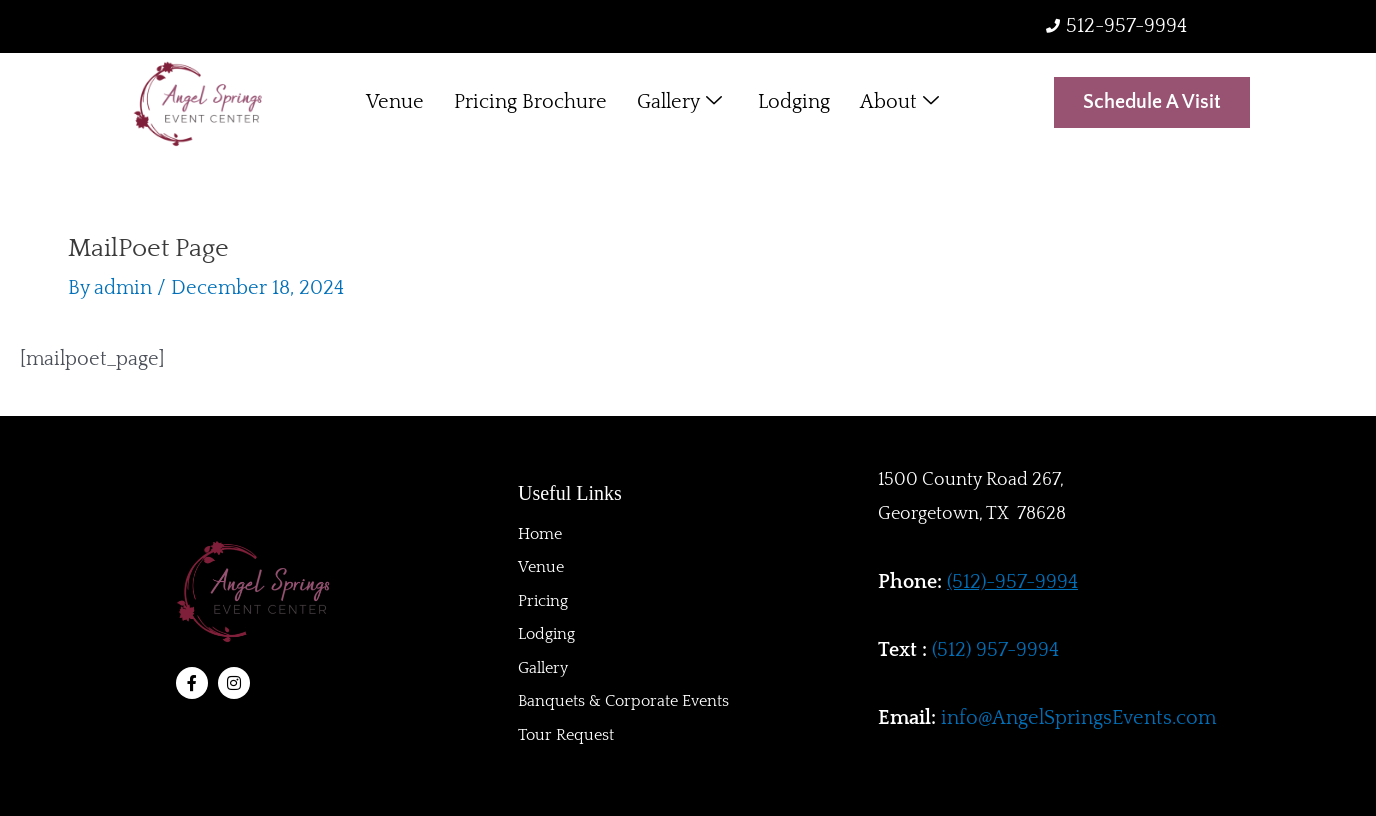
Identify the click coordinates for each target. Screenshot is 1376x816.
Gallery (679, 103)
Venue (395, 103)
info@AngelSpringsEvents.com (1078, 718)
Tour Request (566, 736)
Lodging (794, 103)
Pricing (543, 600)
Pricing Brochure (530, 103)
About (899, 103)
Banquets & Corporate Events (623, 702)
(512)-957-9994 (1012, 582)
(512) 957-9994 (995, 650)
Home (540, 532)
